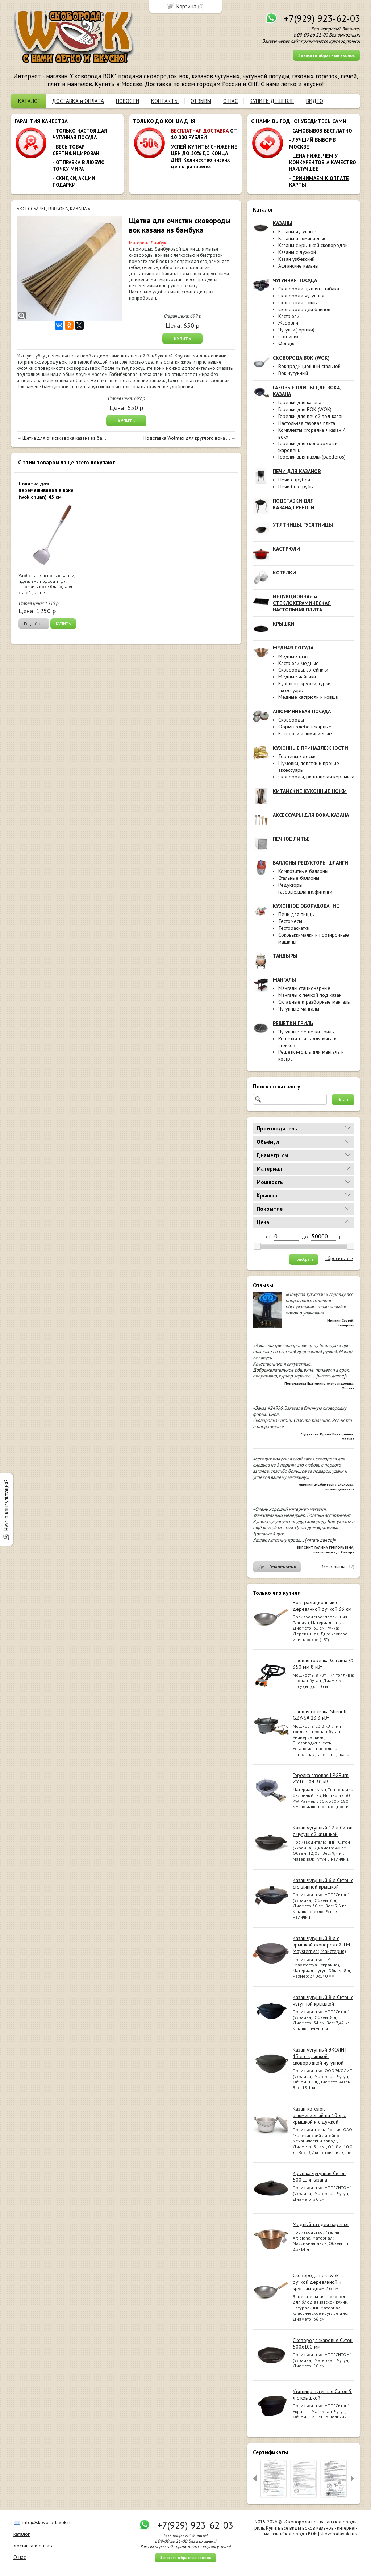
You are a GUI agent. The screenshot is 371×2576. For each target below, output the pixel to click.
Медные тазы (293, 656)
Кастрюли (288, 316)
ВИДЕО (314, 100)
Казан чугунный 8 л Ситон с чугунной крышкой (323, 2000)
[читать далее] (330, 1376)
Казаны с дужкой (297, 252)
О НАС (230, 100)
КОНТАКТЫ (165, 100)
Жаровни (288, 322)
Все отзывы (333, 1567)
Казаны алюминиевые (302, 238)
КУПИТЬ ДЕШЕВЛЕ (272, 100)
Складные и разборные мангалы (314, 1002)
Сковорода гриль (297, 302)
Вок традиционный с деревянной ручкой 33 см (322, 1605)
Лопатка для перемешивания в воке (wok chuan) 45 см (46, 490)
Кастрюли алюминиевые (305, 733)
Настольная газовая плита (306, 423)
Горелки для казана (299, 402)
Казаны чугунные (297, 231)
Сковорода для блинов (304, 309)
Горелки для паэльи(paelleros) (312, 456)
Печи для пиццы (296, 914)
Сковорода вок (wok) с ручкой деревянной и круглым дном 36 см (318, 2282)
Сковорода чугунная (301, 295)
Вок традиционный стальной (309, 366)
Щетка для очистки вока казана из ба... (64, 438)
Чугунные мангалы (298, 1008)
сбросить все (339, 1259)
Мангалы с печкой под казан (310, 995)
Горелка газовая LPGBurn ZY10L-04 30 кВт (321, 1778)
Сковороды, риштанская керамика (316, 776)
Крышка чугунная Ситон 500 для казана (319, 2176)
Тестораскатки (293, 928)
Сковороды (291, 719)
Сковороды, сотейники (303, 669)
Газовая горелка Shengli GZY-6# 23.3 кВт (319, 1714)
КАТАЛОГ (29, 100)
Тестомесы (290, 921)
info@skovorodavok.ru (47, 2522)
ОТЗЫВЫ (201, 100)
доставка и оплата (33, 2545)
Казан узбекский (296, 259)
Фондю (286, 343)
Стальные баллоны (298, 878)
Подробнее (34, 623)
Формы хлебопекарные (305, 726)
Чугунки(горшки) (296, 329)
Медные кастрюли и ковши (308, 697)
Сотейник (288, 336)
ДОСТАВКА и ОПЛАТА (78, 100)
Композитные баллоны (303, 871)
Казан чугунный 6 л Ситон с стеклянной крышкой (323, 1883)
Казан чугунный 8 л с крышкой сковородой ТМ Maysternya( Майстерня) (321, 1944)
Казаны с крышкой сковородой (313, 245)
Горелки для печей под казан (311, 416)
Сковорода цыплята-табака (308, 288)
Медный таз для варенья (321, 2224)
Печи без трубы (296, 486)
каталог (21, 2534)
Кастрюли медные (298, 663)
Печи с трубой (294, 479)
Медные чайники (297, 676)
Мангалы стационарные (304, 988)
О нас (19, 2557)
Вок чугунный (293, 373)
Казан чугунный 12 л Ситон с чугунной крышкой (323, 1830)
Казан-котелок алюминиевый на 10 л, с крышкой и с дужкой (319, 2115)
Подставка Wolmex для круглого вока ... (186, 438)
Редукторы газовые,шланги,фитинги (305, 888)
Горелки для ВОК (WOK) (305, 409)
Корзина (186, 6)
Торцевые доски (297, 756)
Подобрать (303, 1259)
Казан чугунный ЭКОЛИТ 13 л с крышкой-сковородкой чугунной (320, 2056)
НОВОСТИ (127, 100)
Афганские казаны (298, 266)
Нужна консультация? (6, 1505)
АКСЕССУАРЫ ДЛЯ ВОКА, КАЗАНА (52, 209)
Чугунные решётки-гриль (306, 1031)
